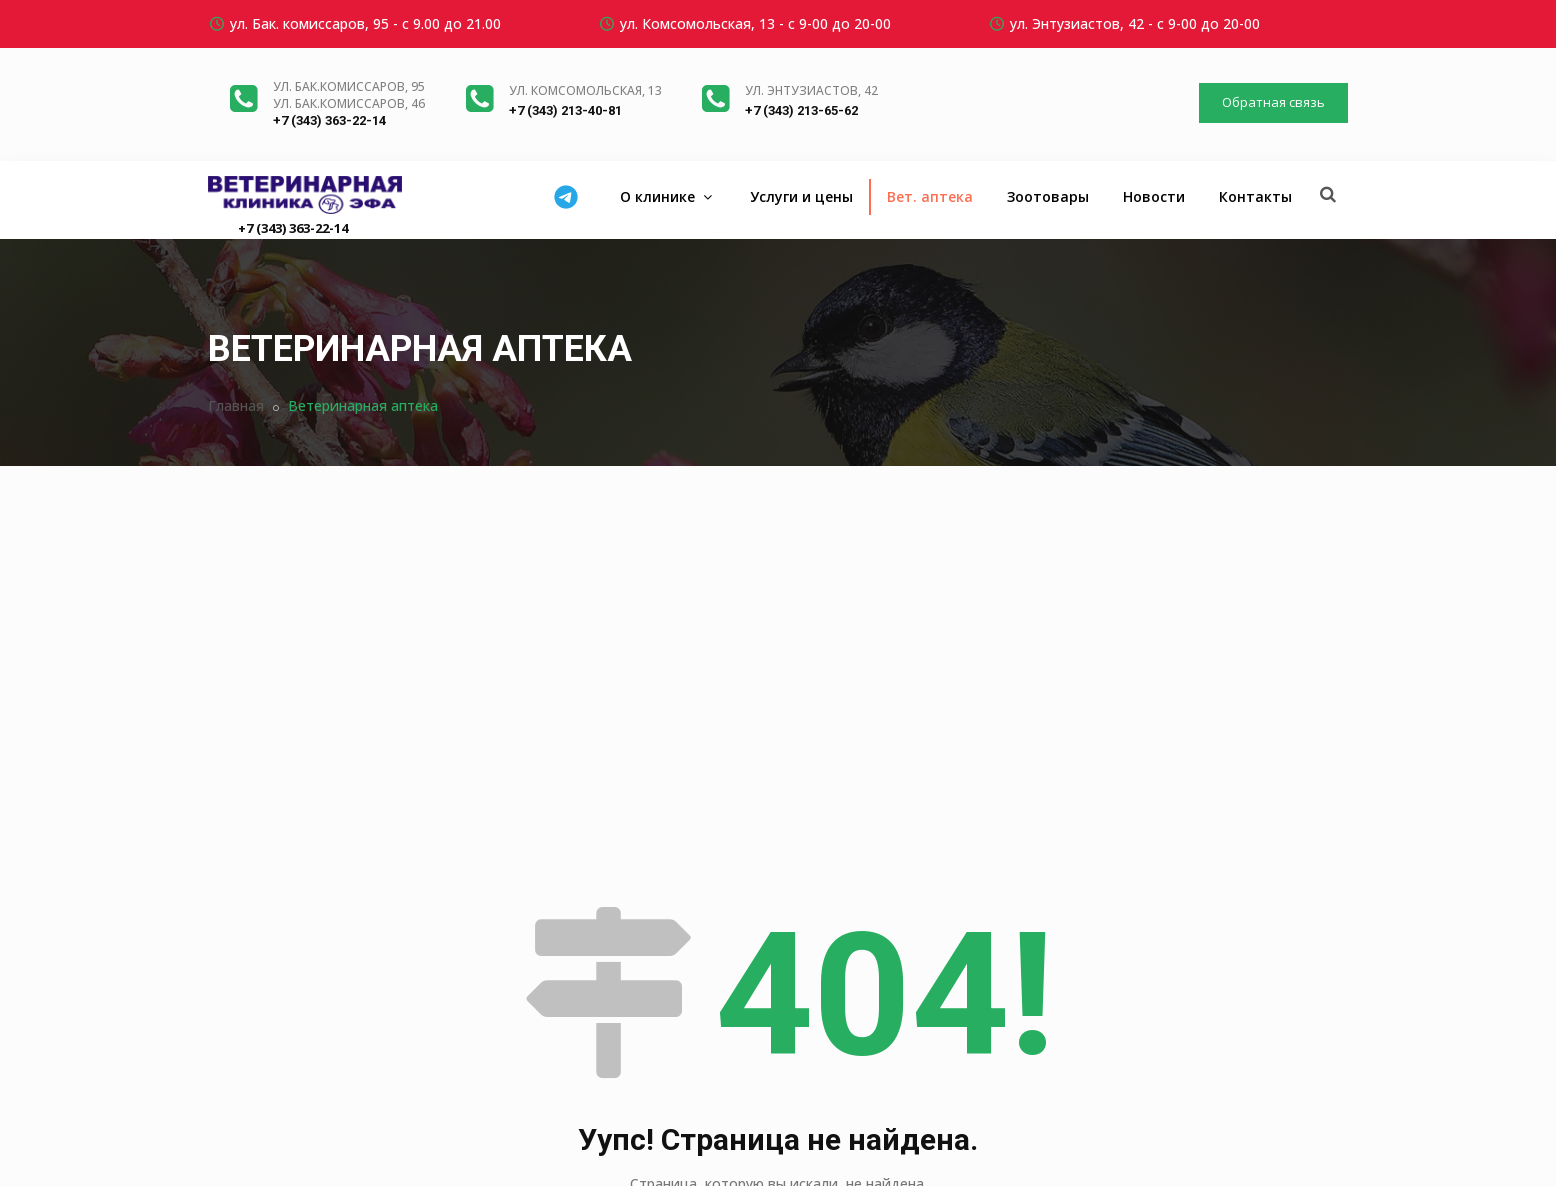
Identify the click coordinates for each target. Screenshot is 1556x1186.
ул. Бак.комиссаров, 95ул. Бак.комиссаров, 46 (349, 95)
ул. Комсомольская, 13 (585, 90)
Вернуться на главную (778, 990)
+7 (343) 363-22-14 (329, 120)
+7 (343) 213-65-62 (801, 110)
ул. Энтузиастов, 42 (811, 90)
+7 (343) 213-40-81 (565, 110)
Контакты (1255, 196)
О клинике (668, 196)
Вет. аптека (930, 196)
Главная (236, 405)
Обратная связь (1273, 102)
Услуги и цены (801, 196)
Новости (1154, 196)
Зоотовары (1048, 196)
